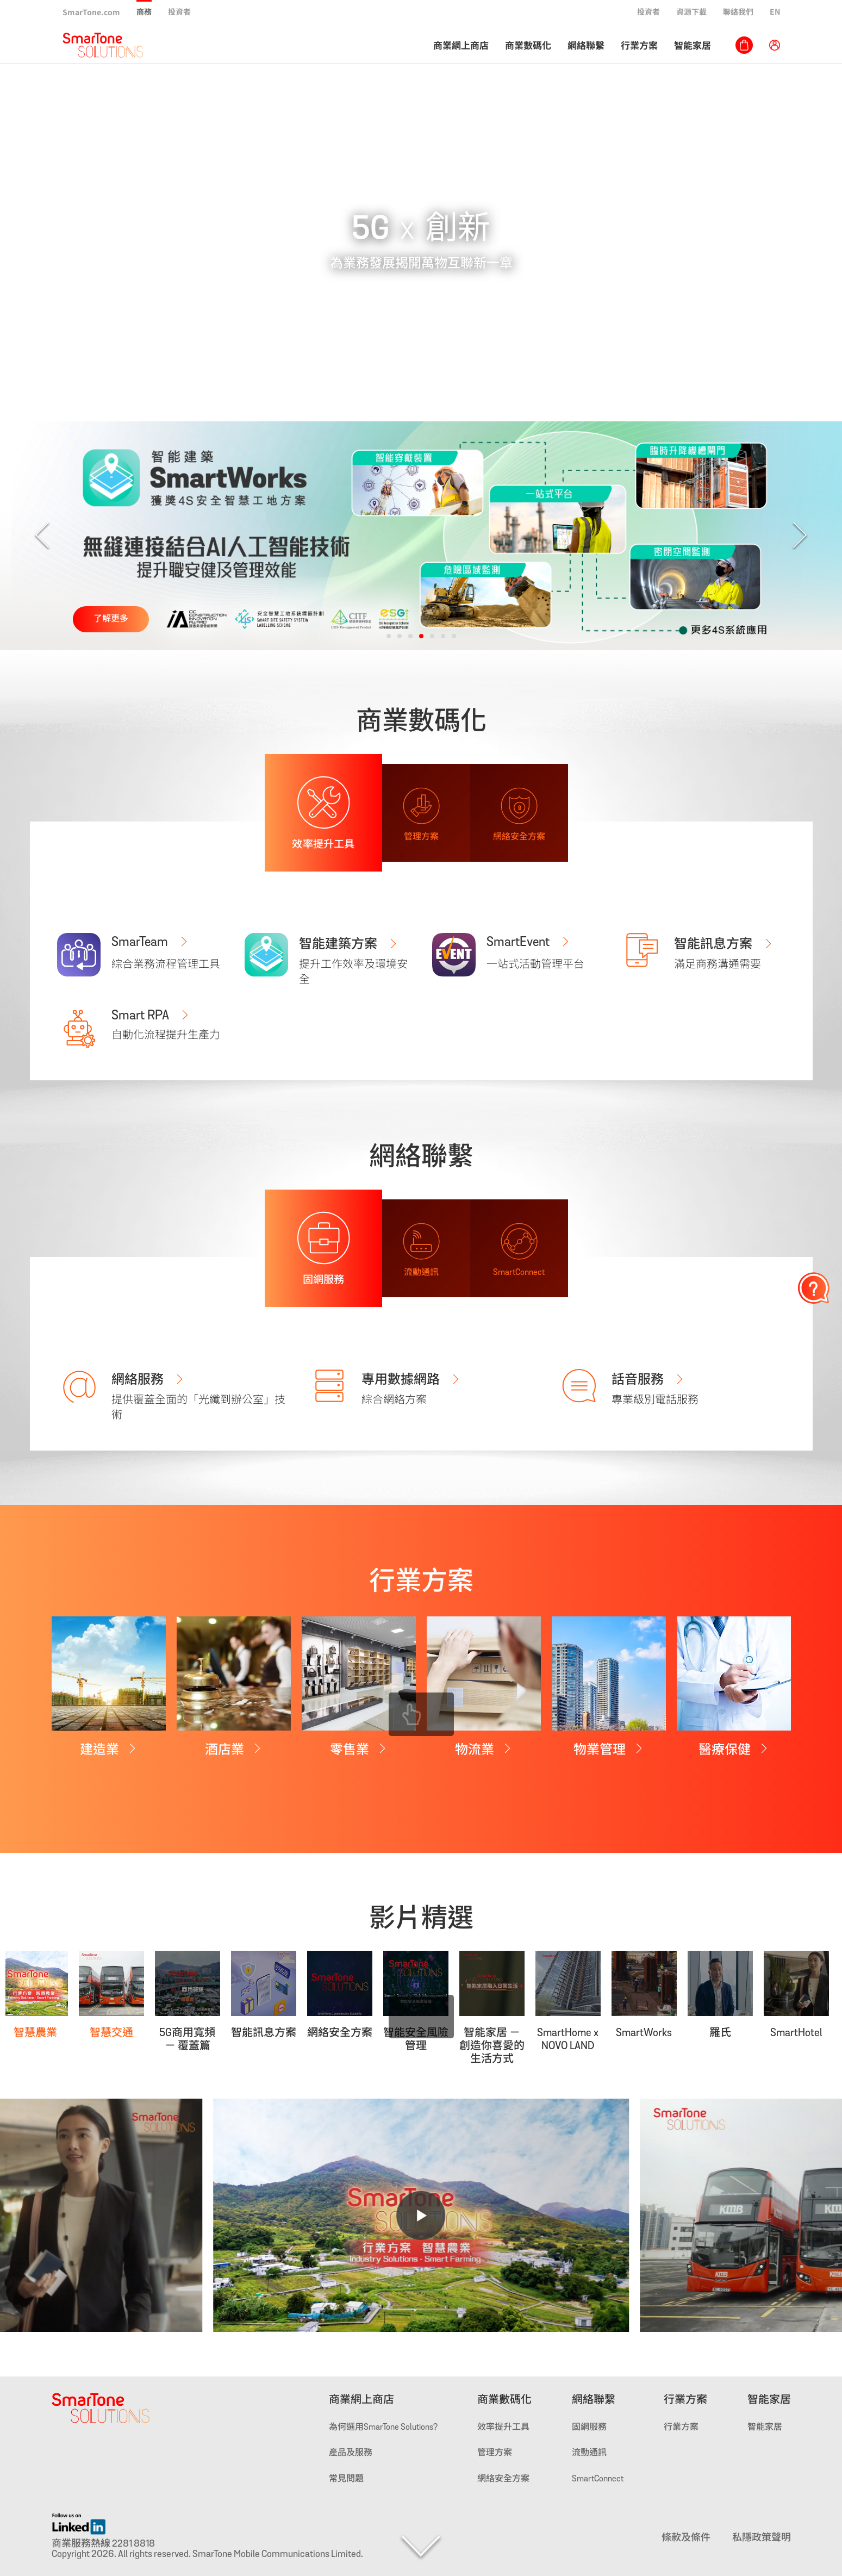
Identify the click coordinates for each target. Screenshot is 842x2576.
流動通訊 (589, 2453)
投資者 (179, 11)
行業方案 (639, 45)
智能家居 (692, 45)
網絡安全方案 (503, 2479)
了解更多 (110, 619)
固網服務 (589, 2427)
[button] (388, 636)
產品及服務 (350, 2453)
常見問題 (346, 2479)
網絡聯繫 (585, 45)
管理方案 (494, 2453)
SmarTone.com (91, 12)
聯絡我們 (738, 11)
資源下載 (691, 11)
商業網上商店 (461, 45)
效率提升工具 (503, 2427)
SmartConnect (597, 2479)
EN (775, 11)
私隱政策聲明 (761, 2538)
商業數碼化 (528, 45)
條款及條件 (686, 2538)
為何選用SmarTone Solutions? (383, 2427)
